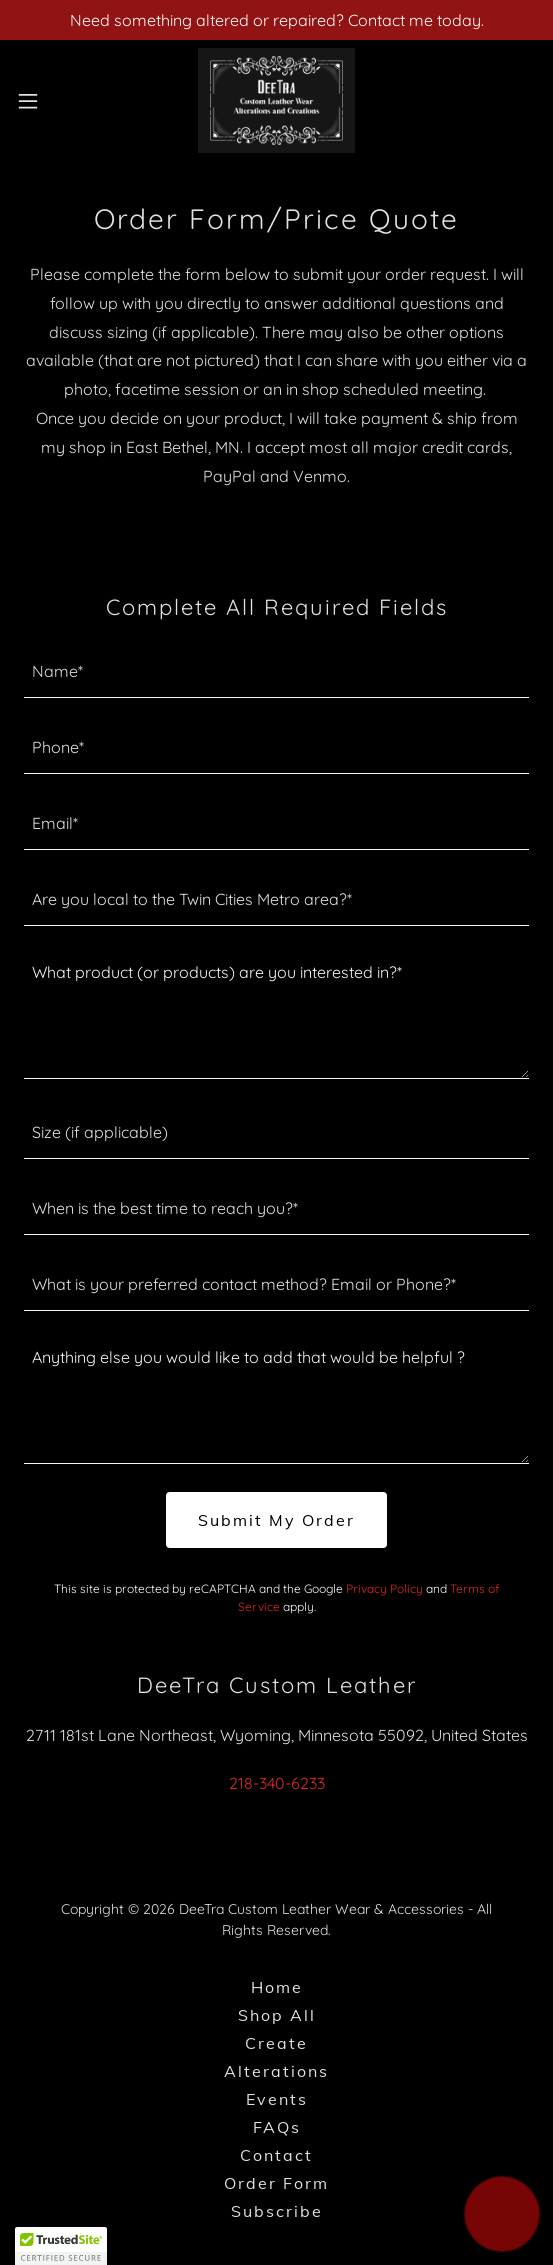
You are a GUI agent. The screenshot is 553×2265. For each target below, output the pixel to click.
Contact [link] (276, 2155)
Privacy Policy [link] (384, 1588)
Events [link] (277, 2099)
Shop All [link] (277, 2015)
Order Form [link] (276, 2183)
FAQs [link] (277, 2127)
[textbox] (276, 672)
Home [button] (277, 1987)
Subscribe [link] (277, 2211)
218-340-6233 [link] (277, 1783)
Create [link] (276, 2043)
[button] (48, 101)
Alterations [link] (276, 2071)
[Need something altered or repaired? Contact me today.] (276, 20)
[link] (276, 100)
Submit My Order (276, 1520)
